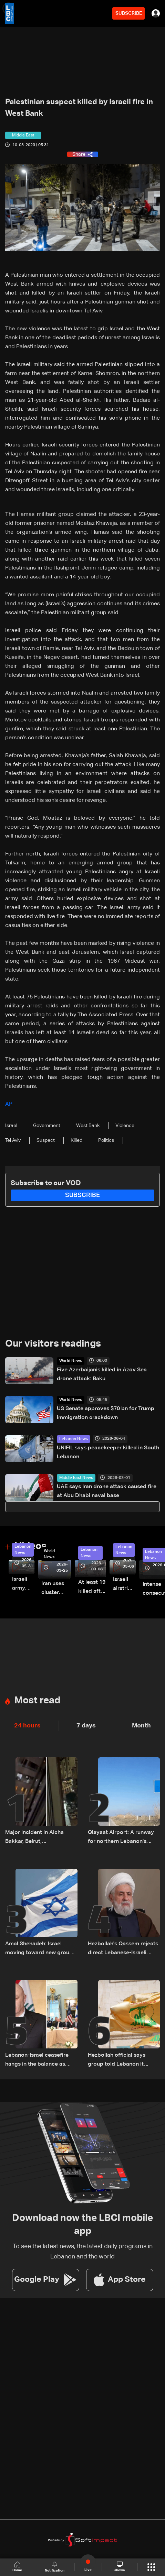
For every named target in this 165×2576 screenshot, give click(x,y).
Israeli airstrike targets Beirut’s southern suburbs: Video (124, 1585)
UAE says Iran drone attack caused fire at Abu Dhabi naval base (106, 1491)
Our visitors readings (53, 1344)
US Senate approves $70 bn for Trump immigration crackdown (105, 1413)
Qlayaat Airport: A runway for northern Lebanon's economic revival (121, 1838)
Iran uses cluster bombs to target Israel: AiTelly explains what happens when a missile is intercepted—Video (56, 1589)
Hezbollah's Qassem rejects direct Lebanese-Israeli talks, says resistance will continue (123, 1949)
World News (70, 1361)
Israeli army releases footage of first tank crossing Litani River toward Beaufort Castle (23, 1585)
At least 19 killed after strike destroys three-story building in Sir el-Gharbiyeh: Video (92, 1588)
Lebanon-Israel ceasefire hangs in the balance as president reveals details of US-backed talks (40, 2061)
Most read (37, 1700)
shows (120, 2567)
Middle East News (76, 1478)
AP (8, 1104)
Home (17, 2567)
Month (141, 1726)
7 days (86, 1726)
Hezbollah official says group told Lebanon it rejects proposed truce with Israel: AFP (123, 2061)
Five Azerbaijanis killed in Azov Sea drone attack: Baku (102, 1374)
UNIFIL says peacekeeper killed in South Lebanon (108, 1452)
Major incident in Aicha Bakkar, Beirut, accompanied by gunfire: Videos (37, 1838)
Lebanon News (73, 1439)
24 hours (27, 1726)
